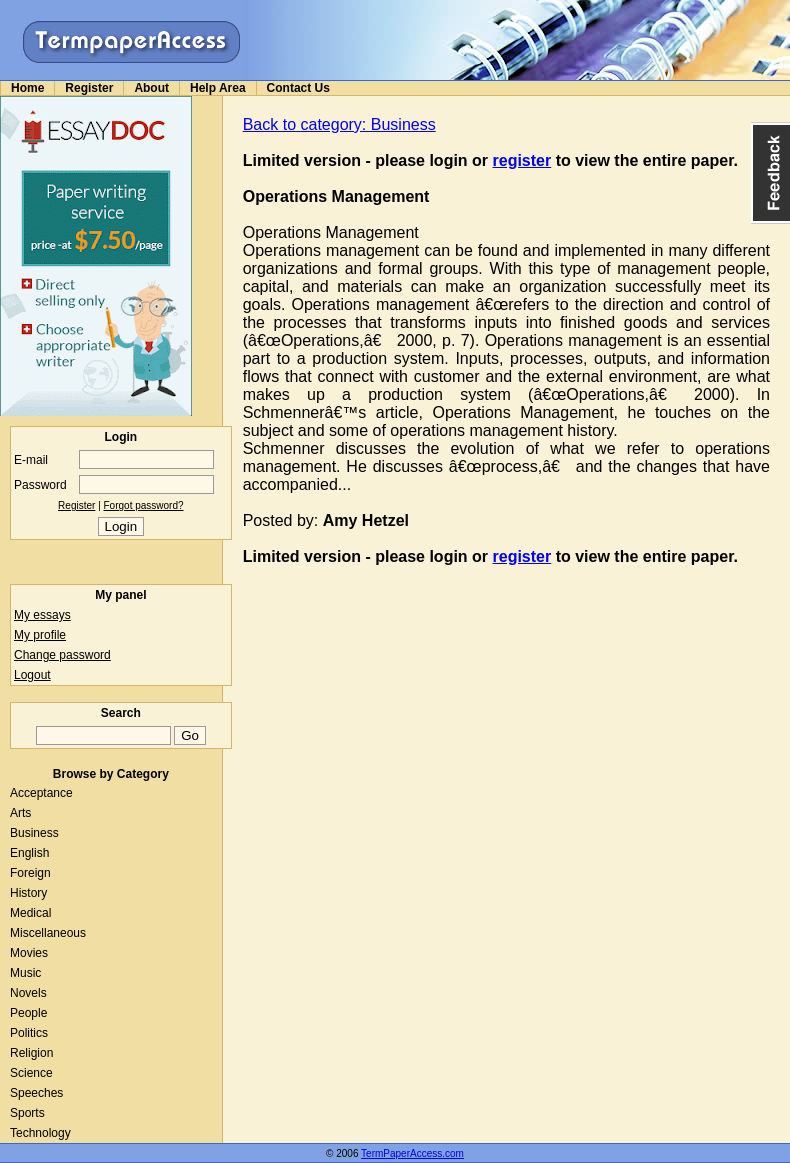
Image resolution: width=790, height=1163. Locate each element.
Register (89, 88)
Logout (32, 675)
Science (31, 1073)
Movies (29, 953)
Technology (40, 1133)
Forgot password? (144, 505)
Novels (28, 993)
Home (27, 88)
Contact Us (298, 88)
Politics (29, 1033)
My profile (40, 635)
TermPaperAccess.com (412, 1153)
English (29, 853)
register (522, 160)
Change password (62, 655)
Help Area (218, 88)
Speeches (36, 1093)
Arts (20, 813)
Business (34, 833)
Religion (31, 1053)
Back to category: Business (339, 124)
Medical (30, 913)
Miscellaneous (48, 933)
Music (25, 973)
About (151, 88)
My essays (42, 615)
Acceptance (41, 793)
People (28, 1013)
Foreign (30, 873)
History (28, 893)
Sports (27, 1113)
